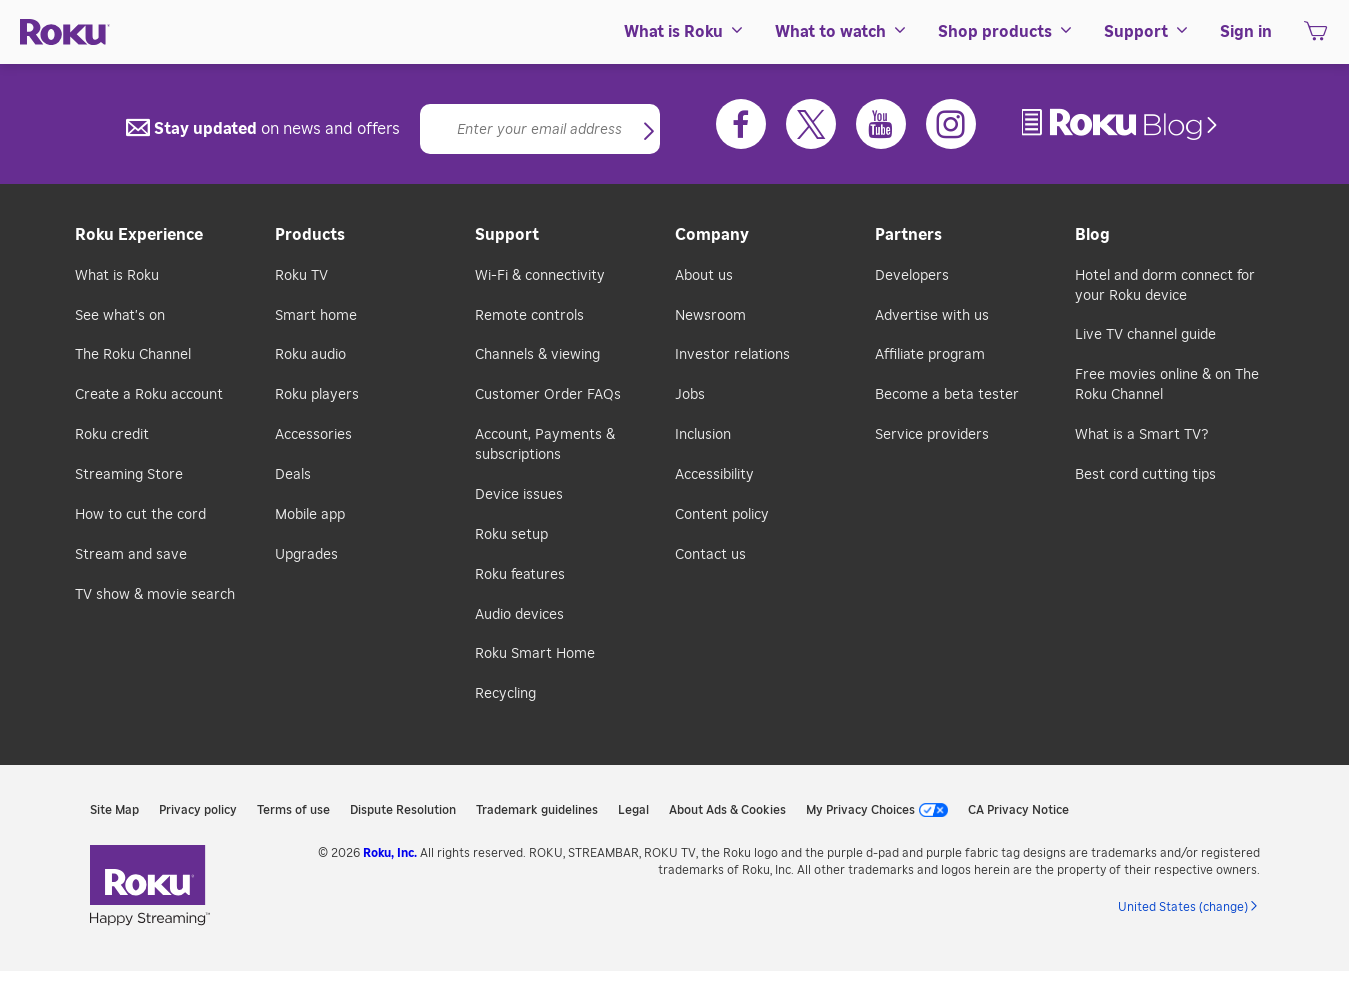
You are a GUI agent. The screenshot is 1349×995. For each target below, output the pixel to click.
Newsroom (710, 316)
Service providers (932, 435)
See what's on (120, 316)
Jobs (690, 395)
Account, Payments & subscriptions (545, 445)
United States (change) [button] (1183, 907)
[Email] (540, 129)
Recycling (505, 694)
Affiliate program (930, 355)
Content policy (722, 515)
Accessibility (714, 475)
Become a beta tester (947, 395)
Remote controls (529, 316)
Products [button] (310, 235)
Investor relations (732, 355)
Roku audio (310, 355)
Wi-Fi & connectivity (540, 276)
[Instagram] (951, 124)
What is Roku (117, 276)
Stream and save (131, 555)
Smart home (316, 316)
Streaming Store (129, 475)
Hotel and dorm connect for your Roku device (1165, 286)
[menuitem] (684, 32)
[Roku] (65, 32)
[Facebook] (741, 124)
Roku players (317, 395)
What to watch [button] (841, 32)
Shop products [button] (1006, 32)
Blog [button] (1092, 235)
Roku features (520, 575)
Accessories (313, 435)
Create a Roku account (149, 395)
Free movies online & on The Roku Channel (1167, 385)
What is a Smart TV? (1141, 435)
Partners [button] (908, 235)
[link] (1122, 124)
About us (704, 276)
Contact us (710, 555)
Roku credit (112, 435)
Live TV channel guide (1145, 335)
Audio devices (519, 615)
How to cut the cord (140, 515)
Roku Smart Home (535, 654)
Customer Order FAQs (548, 395)
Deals (293, 475)
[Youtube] (881, 124)
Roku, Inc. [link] (390, 853)
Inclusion (703, 435)
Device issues (519, 495)
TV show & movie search (155, 595)
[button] (649, 133)
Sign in (1246, 32)
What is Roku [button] (684, 32)
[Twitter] (811, 124)
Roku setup (511, 535)
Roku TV (301, 276)
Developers (912, 276)
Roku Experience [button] (139, 235)
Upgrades (306, 555)
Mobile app (310, 515)
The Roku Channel (133, 355)
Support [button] (1147, 32)
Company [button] (712, 235)
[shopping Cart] (1315, 37)
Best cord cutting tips (1145, 475)
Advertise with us (932, 316)
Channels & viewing (537, 355)
